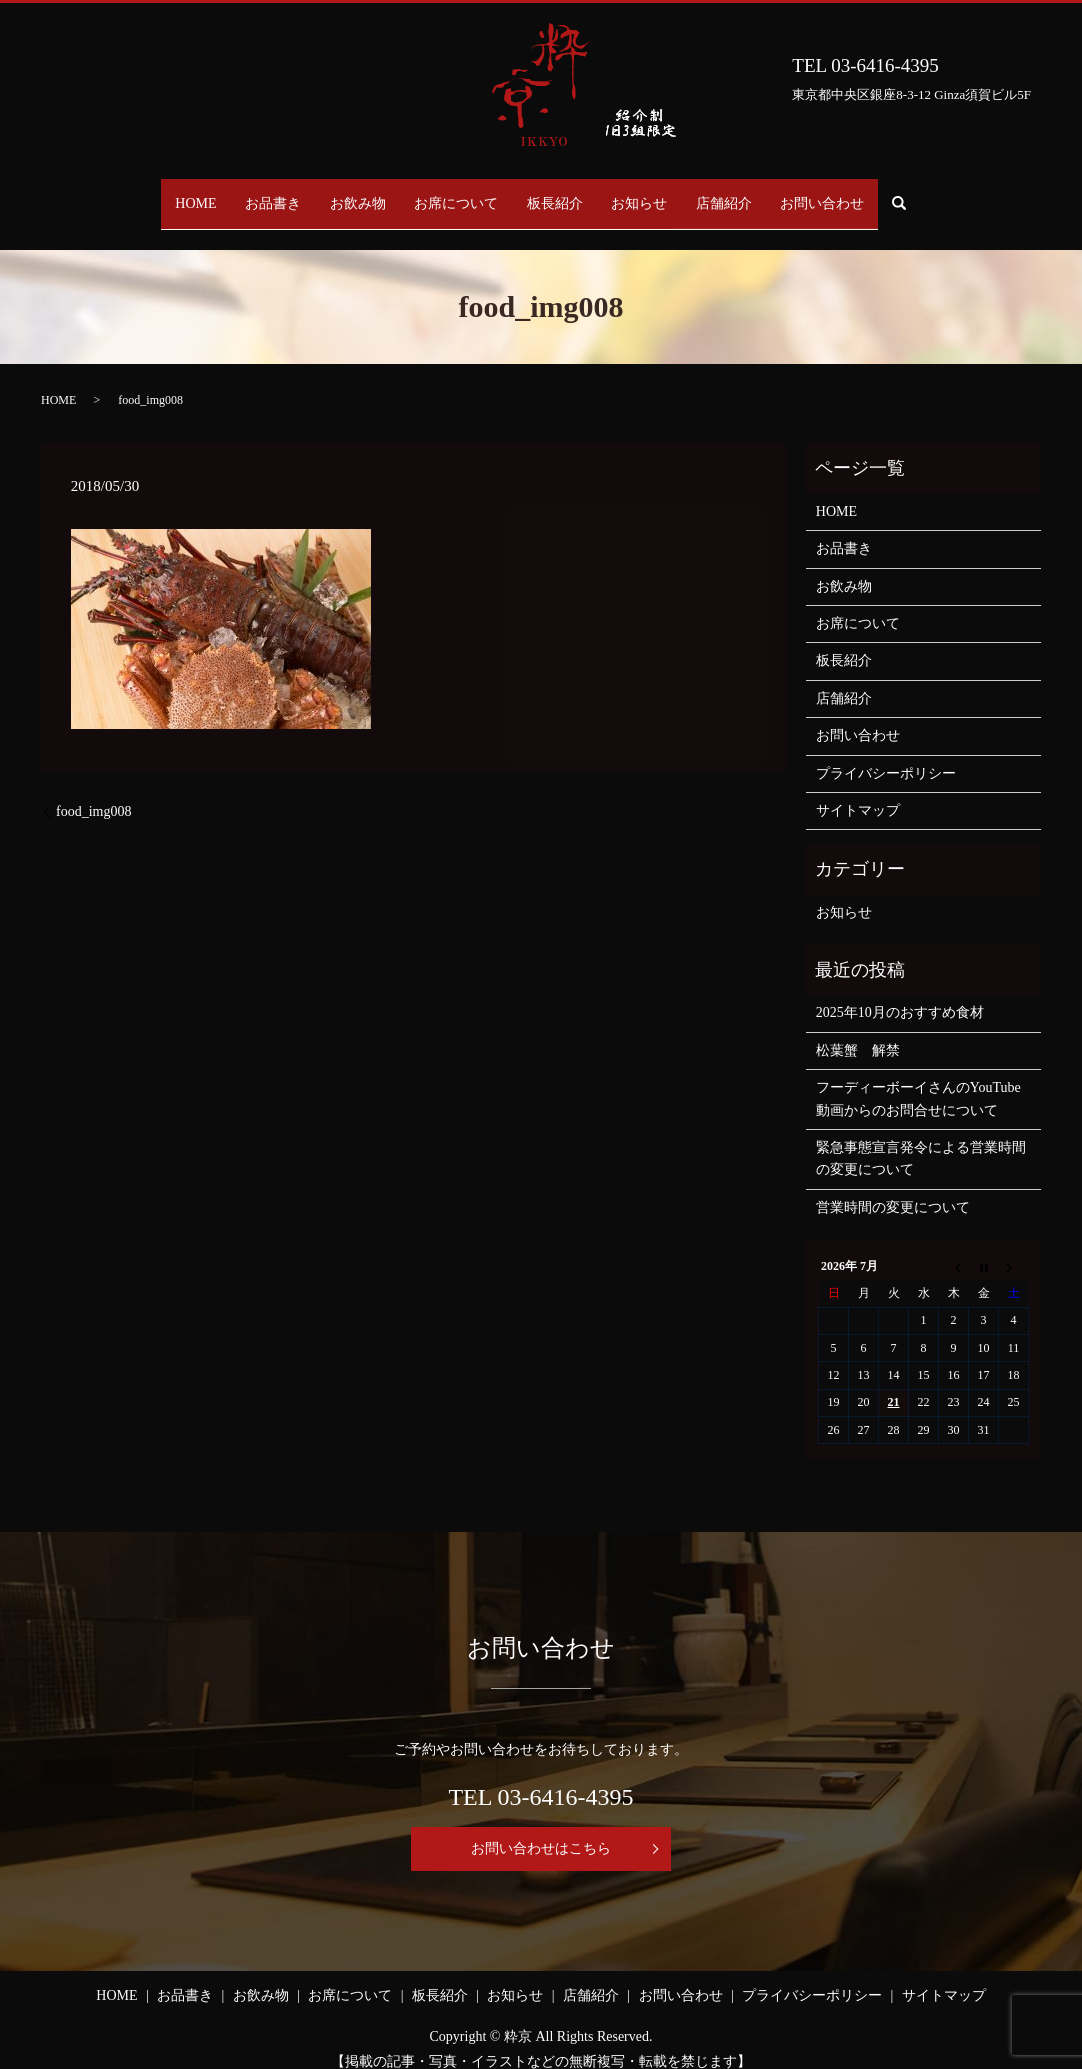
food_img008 (93, 792)
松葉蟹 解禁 (858, 1031)
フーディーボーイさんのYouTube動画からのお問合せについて (918, 1079)
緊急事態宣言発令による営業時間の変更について (921, 1139)
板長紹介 (562, 193)
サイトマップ (858, 791)
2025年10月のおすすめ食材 (900, 993)
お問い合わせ (870, 193)
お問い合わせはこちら (541, 1828)
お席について (450, 193)
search (964, 194)
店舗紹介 (758, 193)
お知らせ (660, 193)
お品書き (240, 193)
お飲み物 (338, 193)
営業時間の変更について (893, 1188)
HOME (148, 193)
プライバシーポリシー (886, 753)
